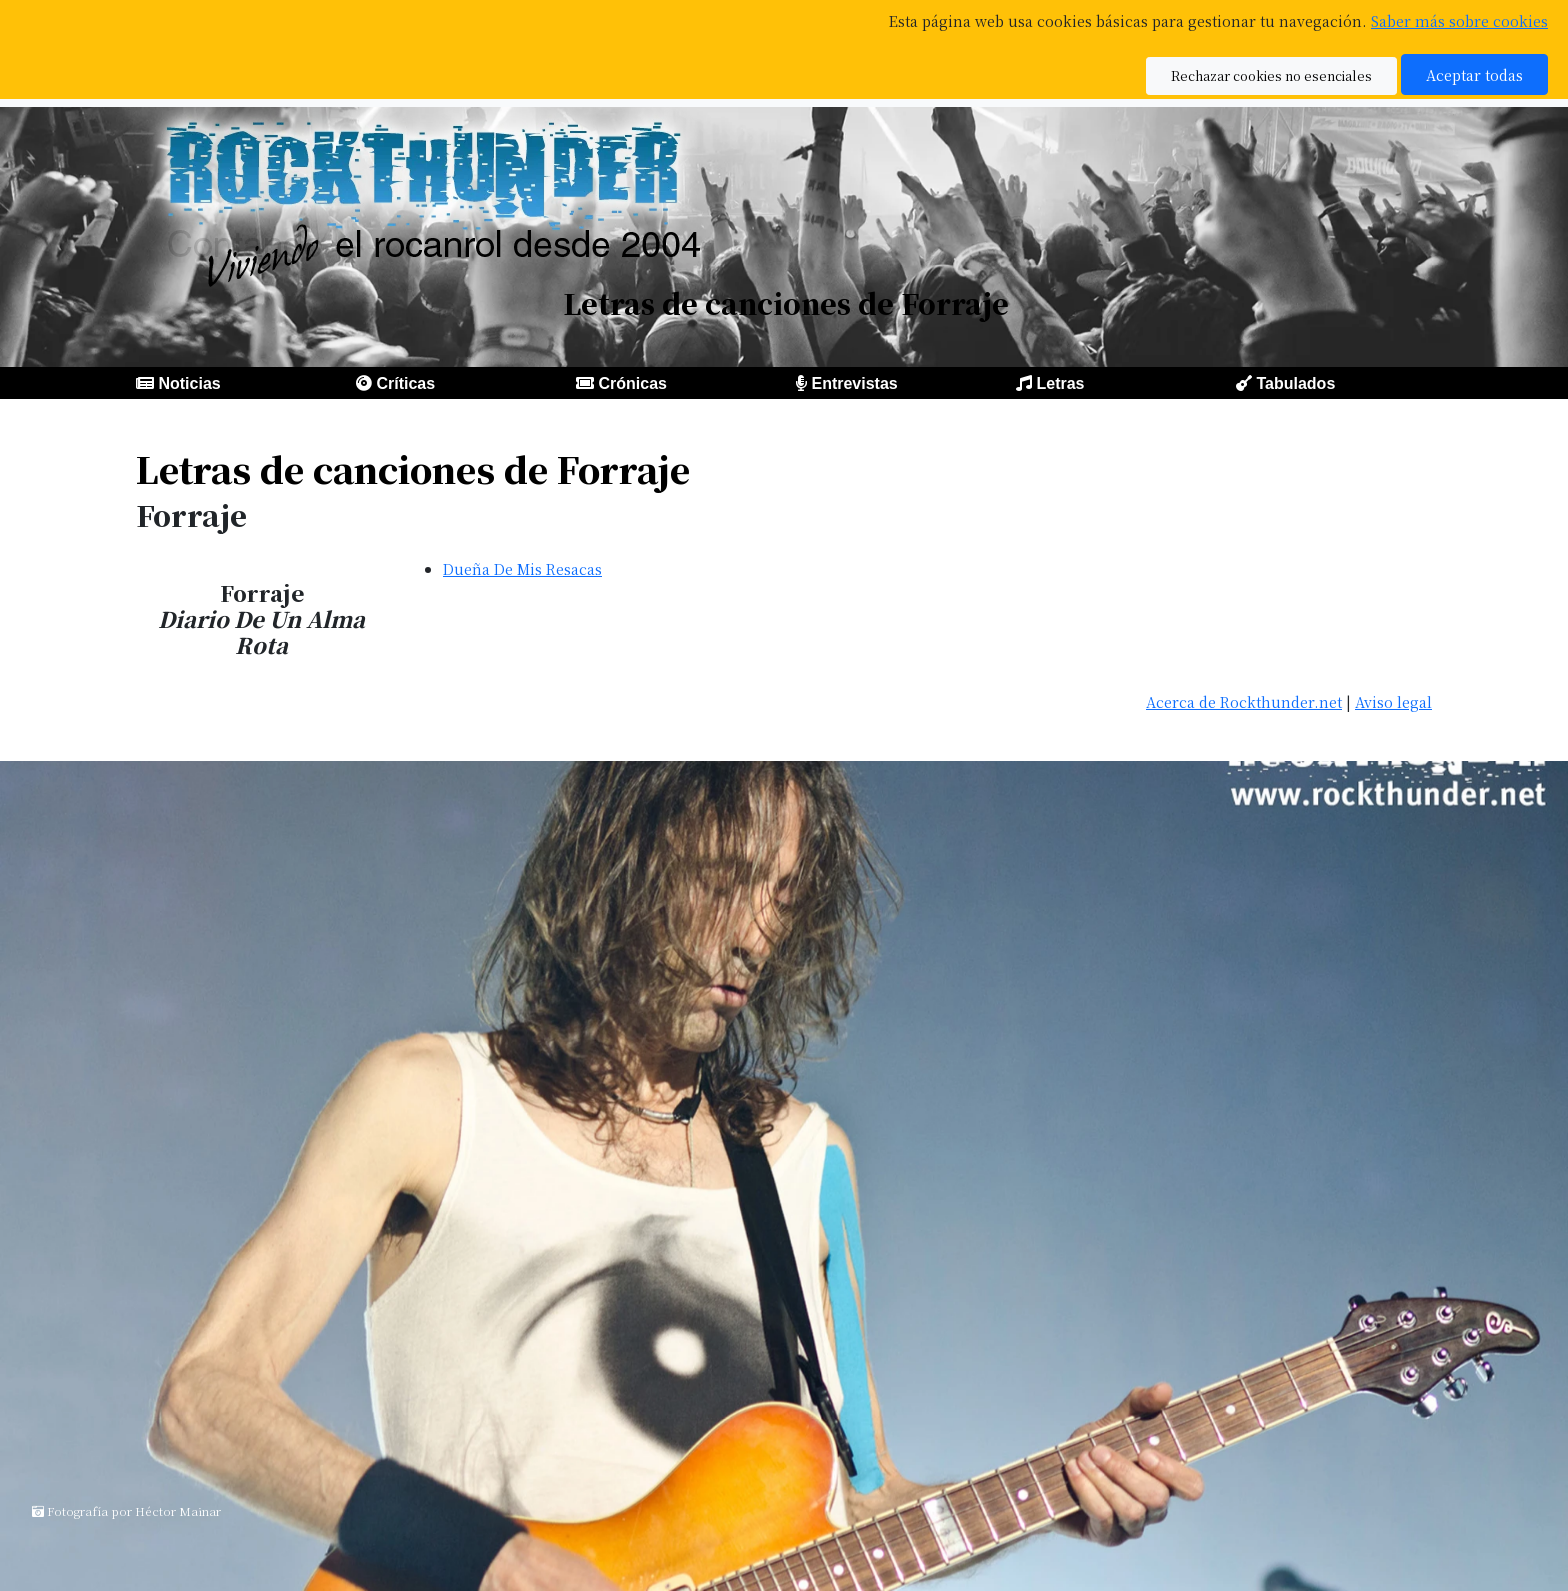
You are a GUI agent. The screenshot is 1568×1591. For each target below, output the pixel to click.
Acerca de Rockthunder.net (1244, 701)
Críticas (405, 383)
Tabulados (1295, 383)
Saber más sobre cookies (1459, 20)
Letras (1060, 383)
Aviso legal (1393, 701)
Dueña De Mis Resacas (522, 568)
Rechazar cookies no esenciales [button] (1271, 75)
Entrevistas (854, 383)
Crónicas (632, 383)
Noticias (189, 383)
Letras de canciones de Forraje (413, 468)
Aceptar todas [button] (1474, 74)
